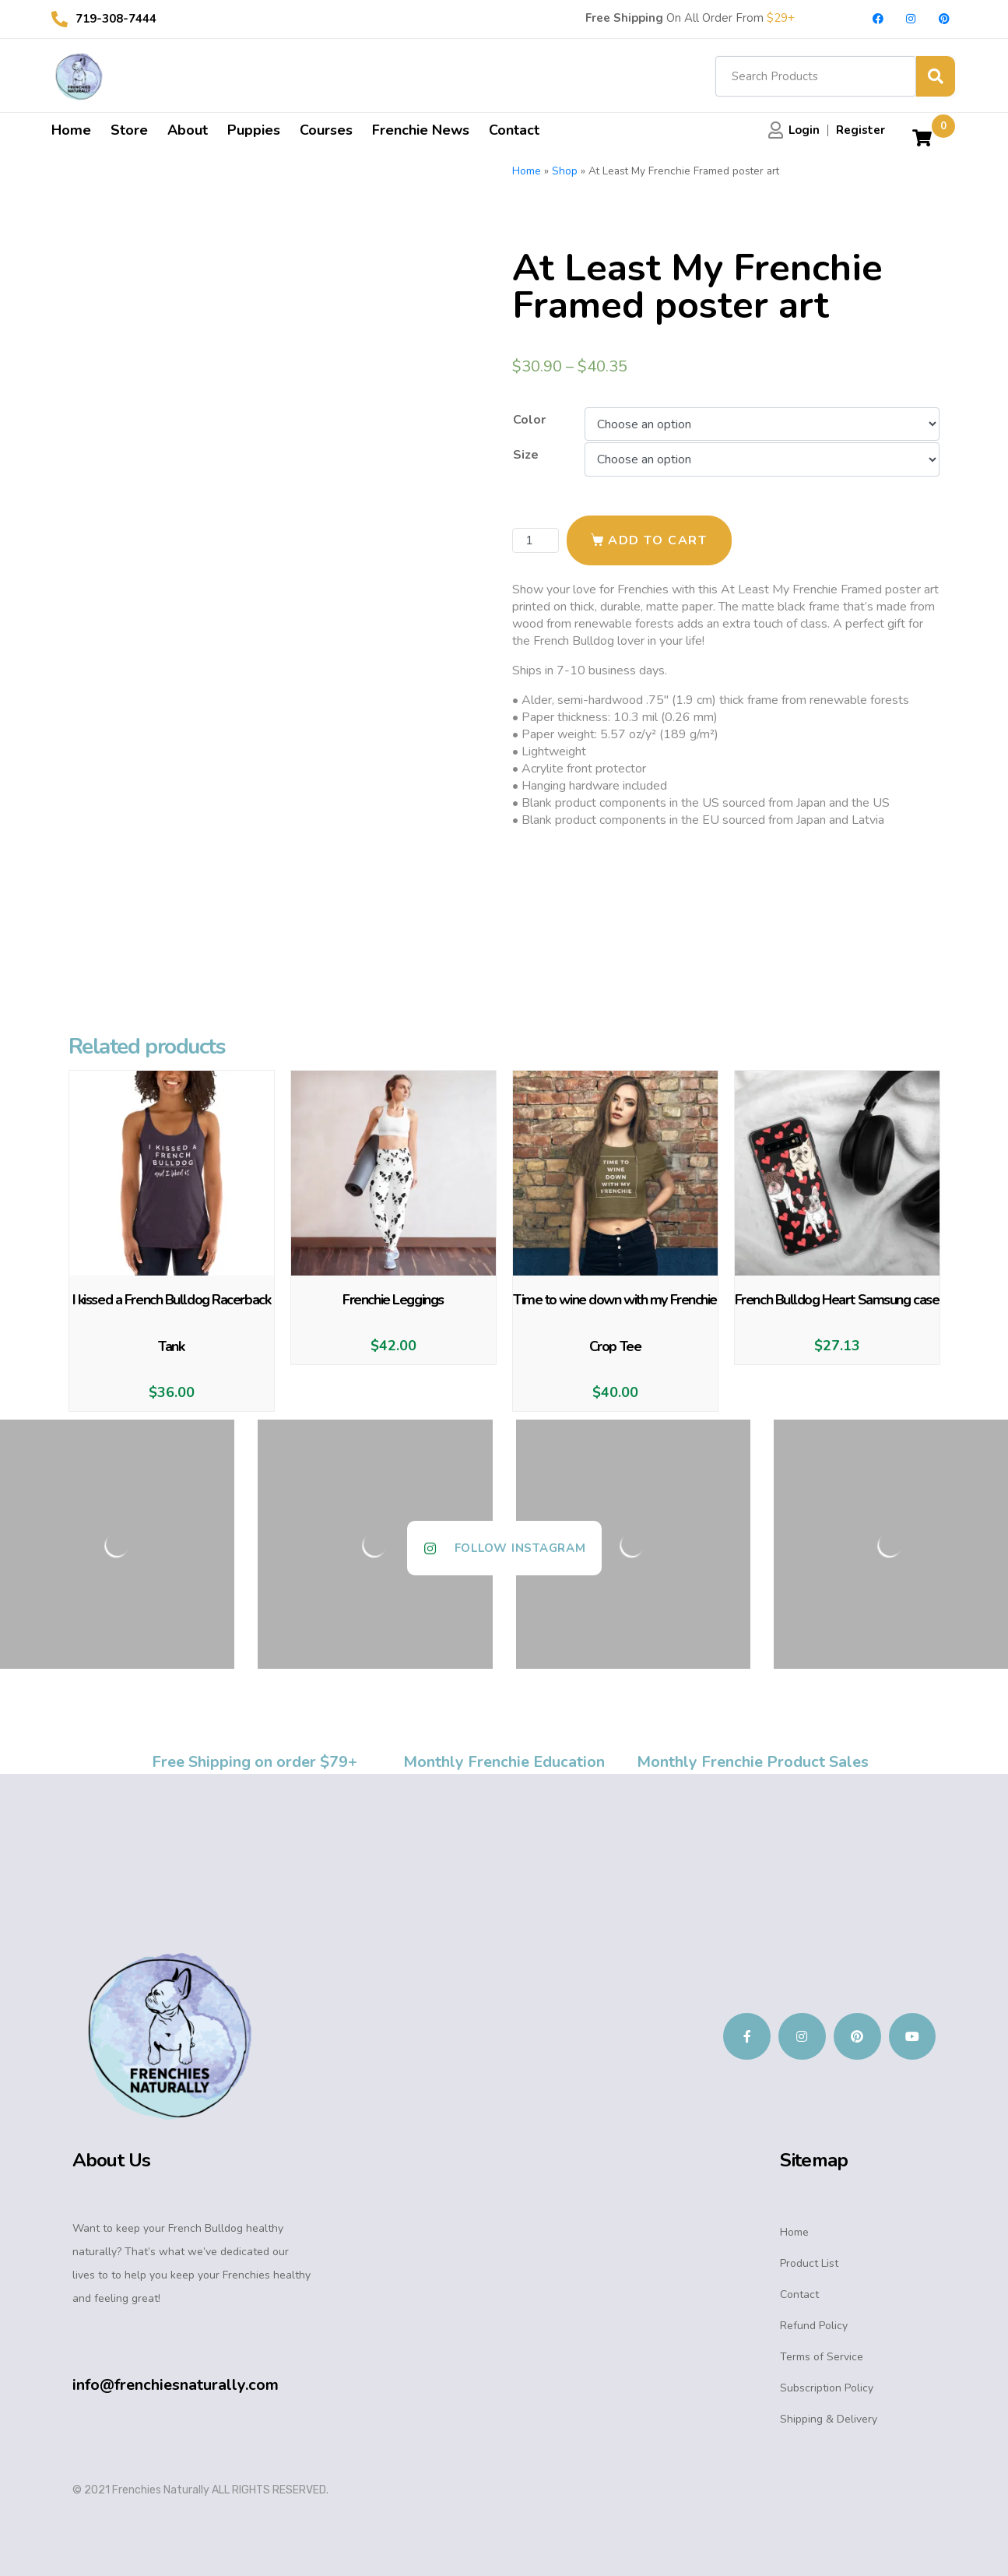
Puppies (253, 130)
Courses (326, 130)
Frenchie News (420, 130)
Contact (514, 130)
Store (129, 130)
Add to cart (658, 540)
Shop (565, 171)
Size (526, 454)
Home (71, 130)
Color (529, 419)
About (187, 130)
